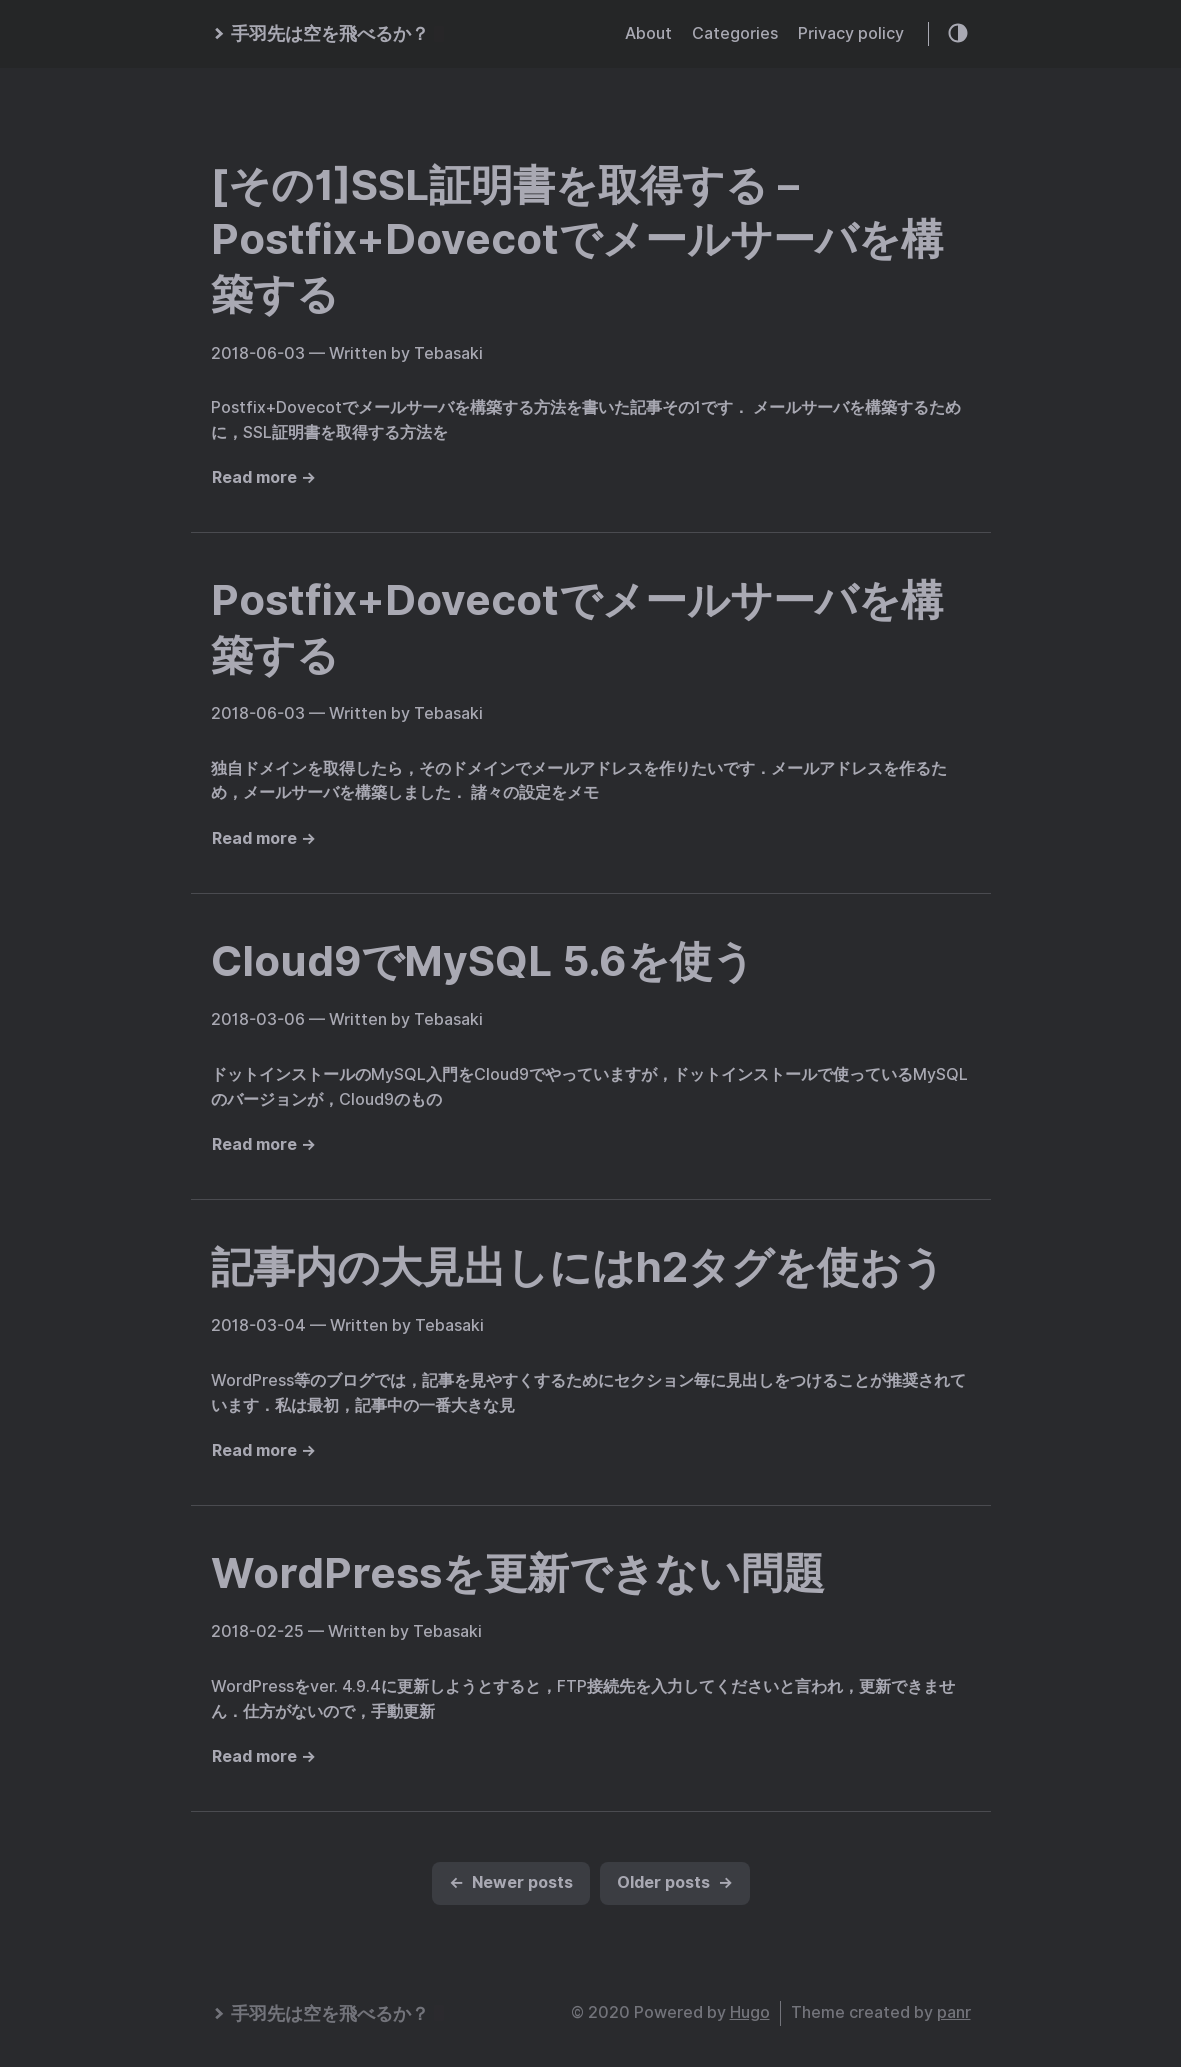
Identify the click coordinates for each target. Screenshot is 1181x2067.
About (648, 33)
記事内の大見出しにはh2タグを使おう (578, 1267)
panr (954, 2012)
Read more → (264, 477)
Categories (735, 33)
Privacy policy (851, 33)
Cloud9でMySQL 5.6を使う (483, 961)
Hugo (750, 2012)
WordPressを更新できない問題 (518, 1573)
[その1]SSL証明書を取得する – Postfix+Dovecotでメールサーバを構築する (577, 239)
